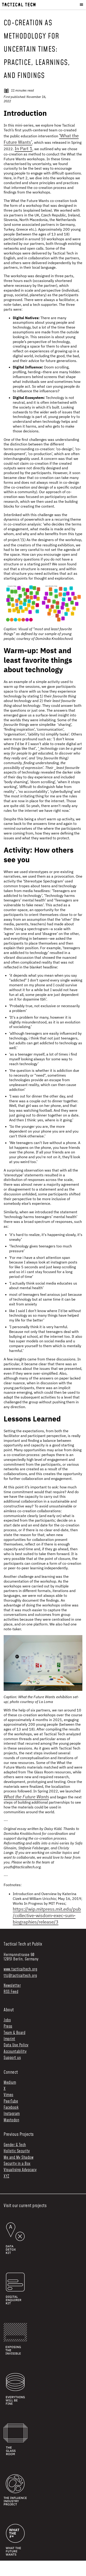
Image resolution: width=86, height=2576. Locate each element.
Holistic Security (17, 2151)
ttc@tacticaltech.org (20, 1976)
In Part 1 (23, 148)
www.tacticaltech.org (20, 1969)
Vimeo (8, 2095)
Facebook (11, 2108)
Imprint (9, 2039)
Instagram (12, 2114)
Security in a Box (17, 2164)
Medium (10, 2083)
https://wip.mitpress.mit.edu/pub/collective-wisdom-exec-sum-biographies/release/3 (47, 1915)
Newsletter (12, 1986)
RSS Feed (11, 1992)
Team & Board (14, 2033)
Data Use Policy (16, 2045)
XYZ (6, 2176)
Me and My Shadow (18, 2157)
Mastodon (11, 2120)
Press (8, 2026)
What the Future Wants (26, 1797)
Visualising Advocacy (20, 2170)
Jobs (7, 2020)
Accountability (15, 2052)
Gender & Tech (15, 2145)
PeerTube (11, 2101)
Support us (12, 2058)
